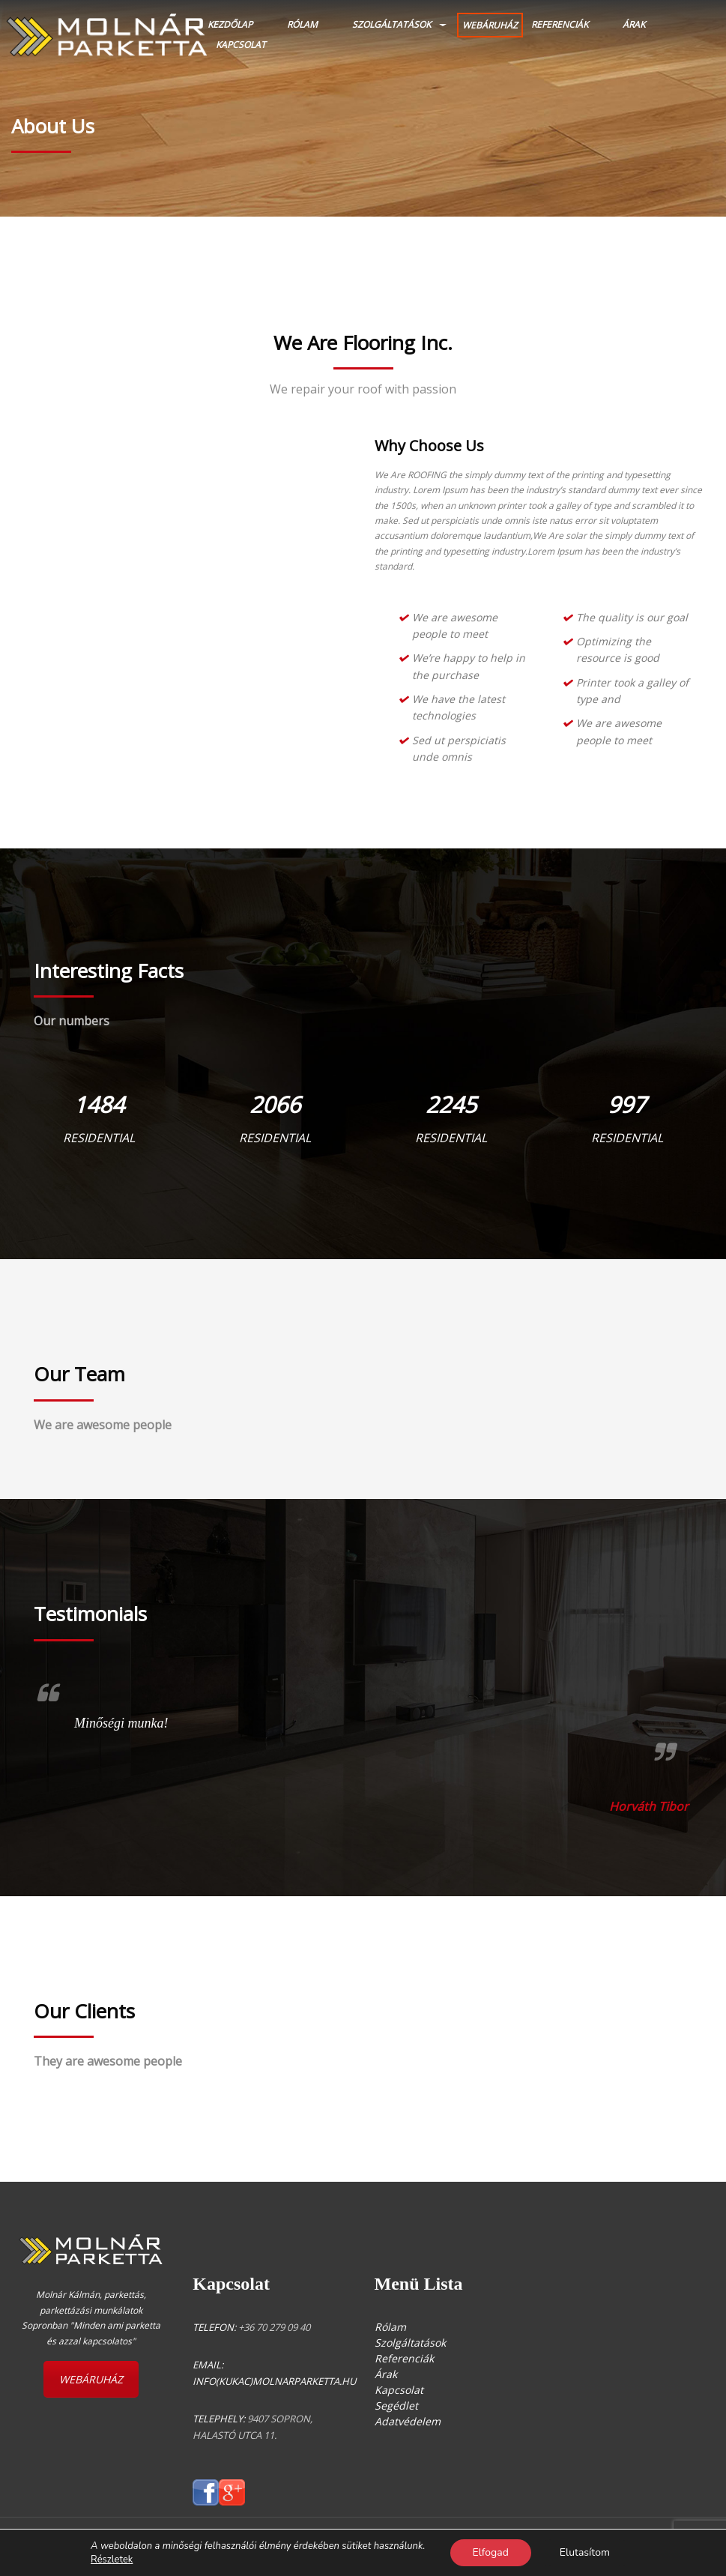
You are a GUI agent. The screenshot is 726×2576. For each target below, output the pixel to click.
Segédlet (396, 2405)
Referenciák (559, 24)
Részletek (112, 2559)
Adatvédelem (408, 2421)
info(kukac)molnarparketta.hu (274, 2381)
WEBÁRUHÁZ (490, 25)
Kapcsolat (241, 44)
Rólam (302, 24)
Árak (634, 24)
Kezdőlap (230, 24)
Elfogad (491, 2552)
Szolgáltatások (391, 24)
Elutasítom (585, 2552)
